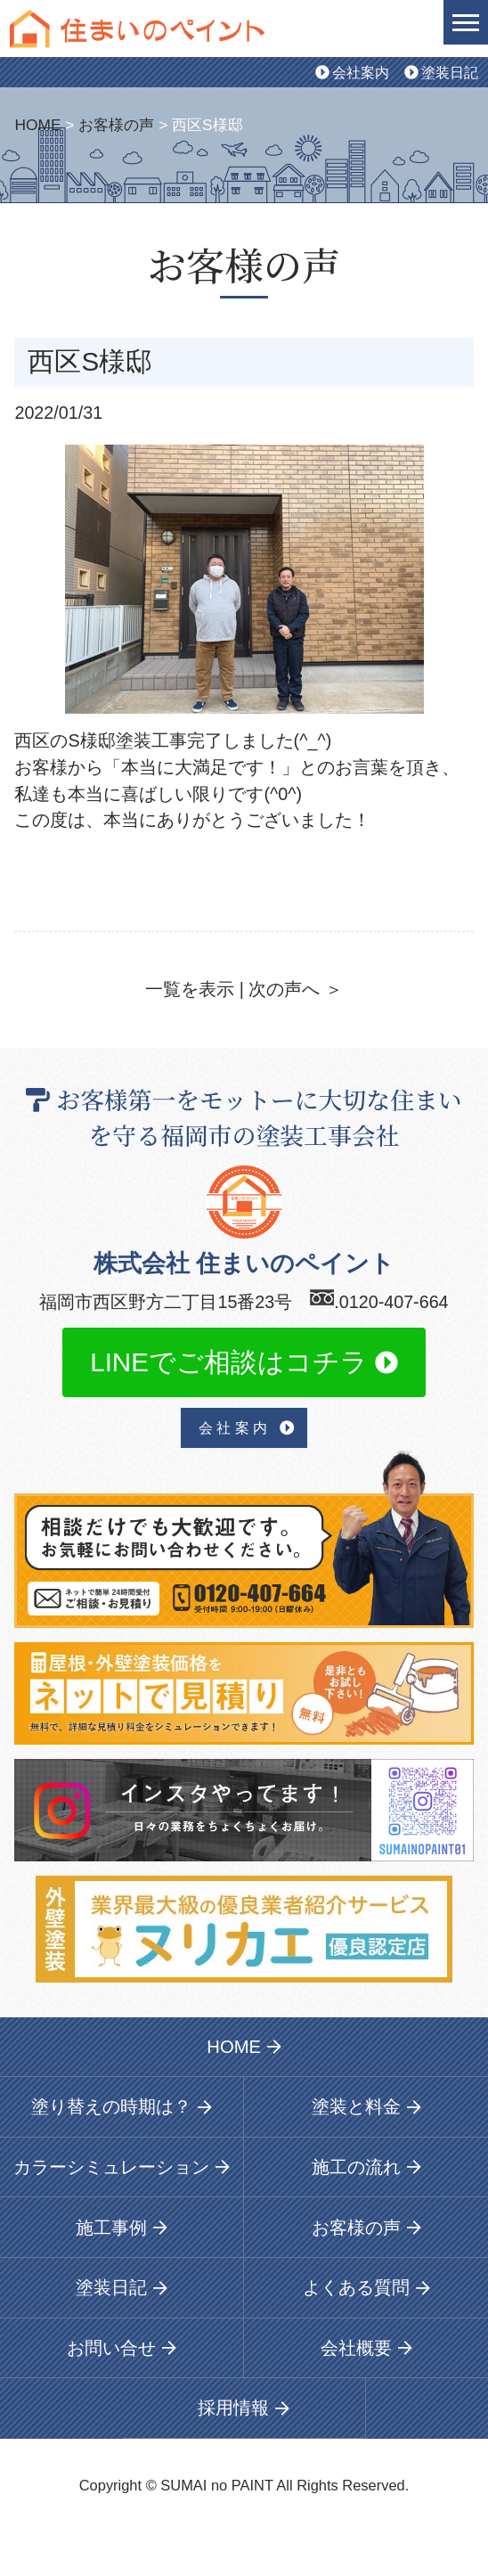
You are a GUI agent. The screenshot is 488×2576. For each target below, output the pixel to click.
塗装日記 (441, 72)
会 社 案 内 (247, 1428)
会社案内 (352, 72)
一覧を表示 (189, 989)
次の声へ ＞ (295, 989)
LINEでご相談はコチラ (244, 1362)
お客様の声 (116, 125)
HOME (37, 125)
